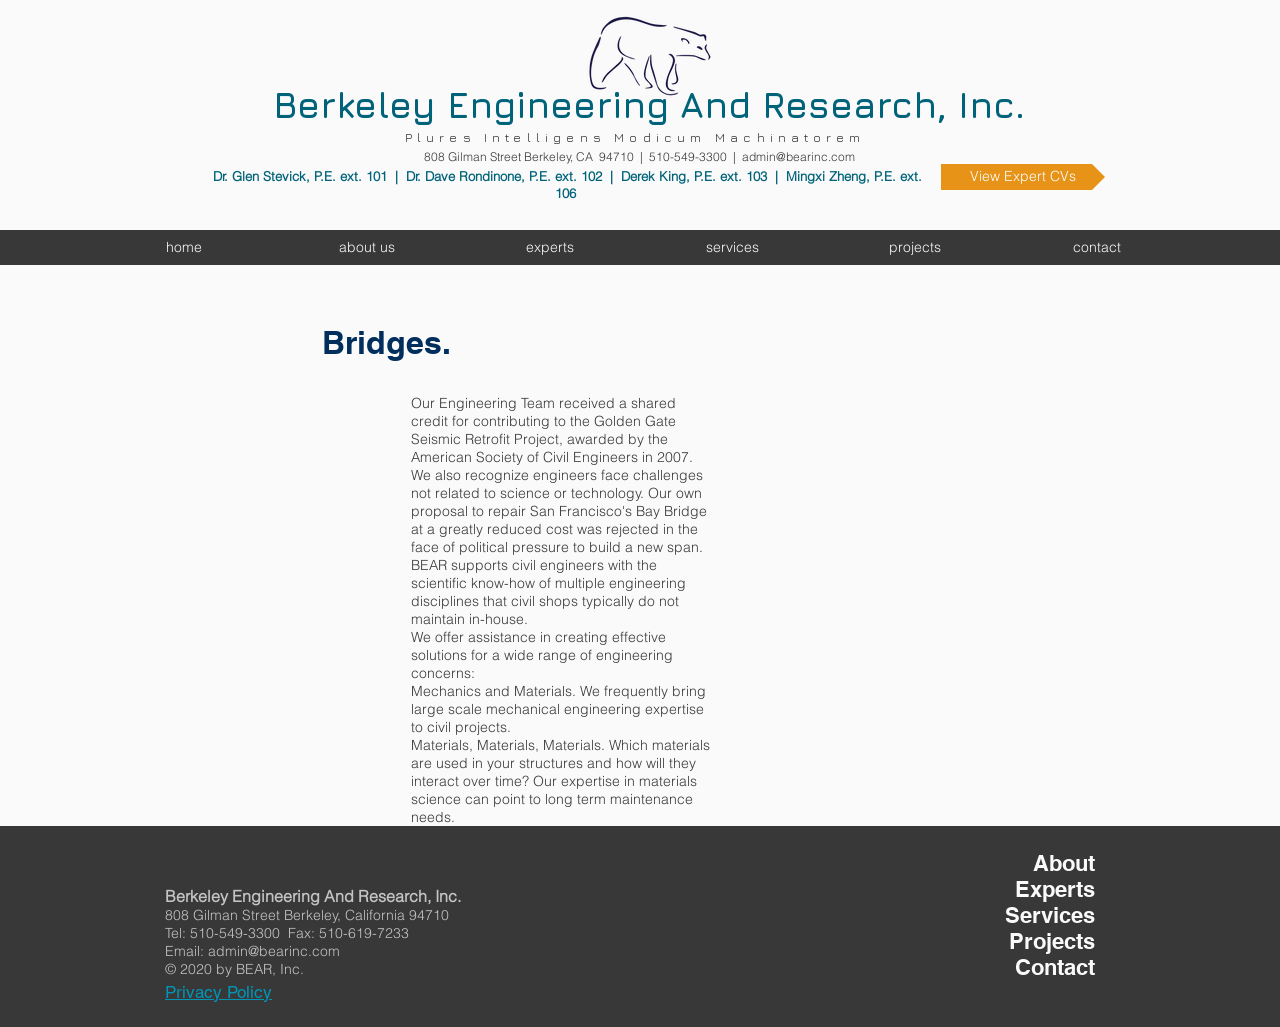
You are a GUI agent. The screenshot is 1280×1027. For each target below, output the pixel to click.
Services (1050, 915)
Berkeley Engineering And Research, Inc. (649, 104)
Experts (1055, 889)
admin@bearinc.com (798, 156)
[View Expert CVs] (1023, 177)
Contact (1055, 967)
